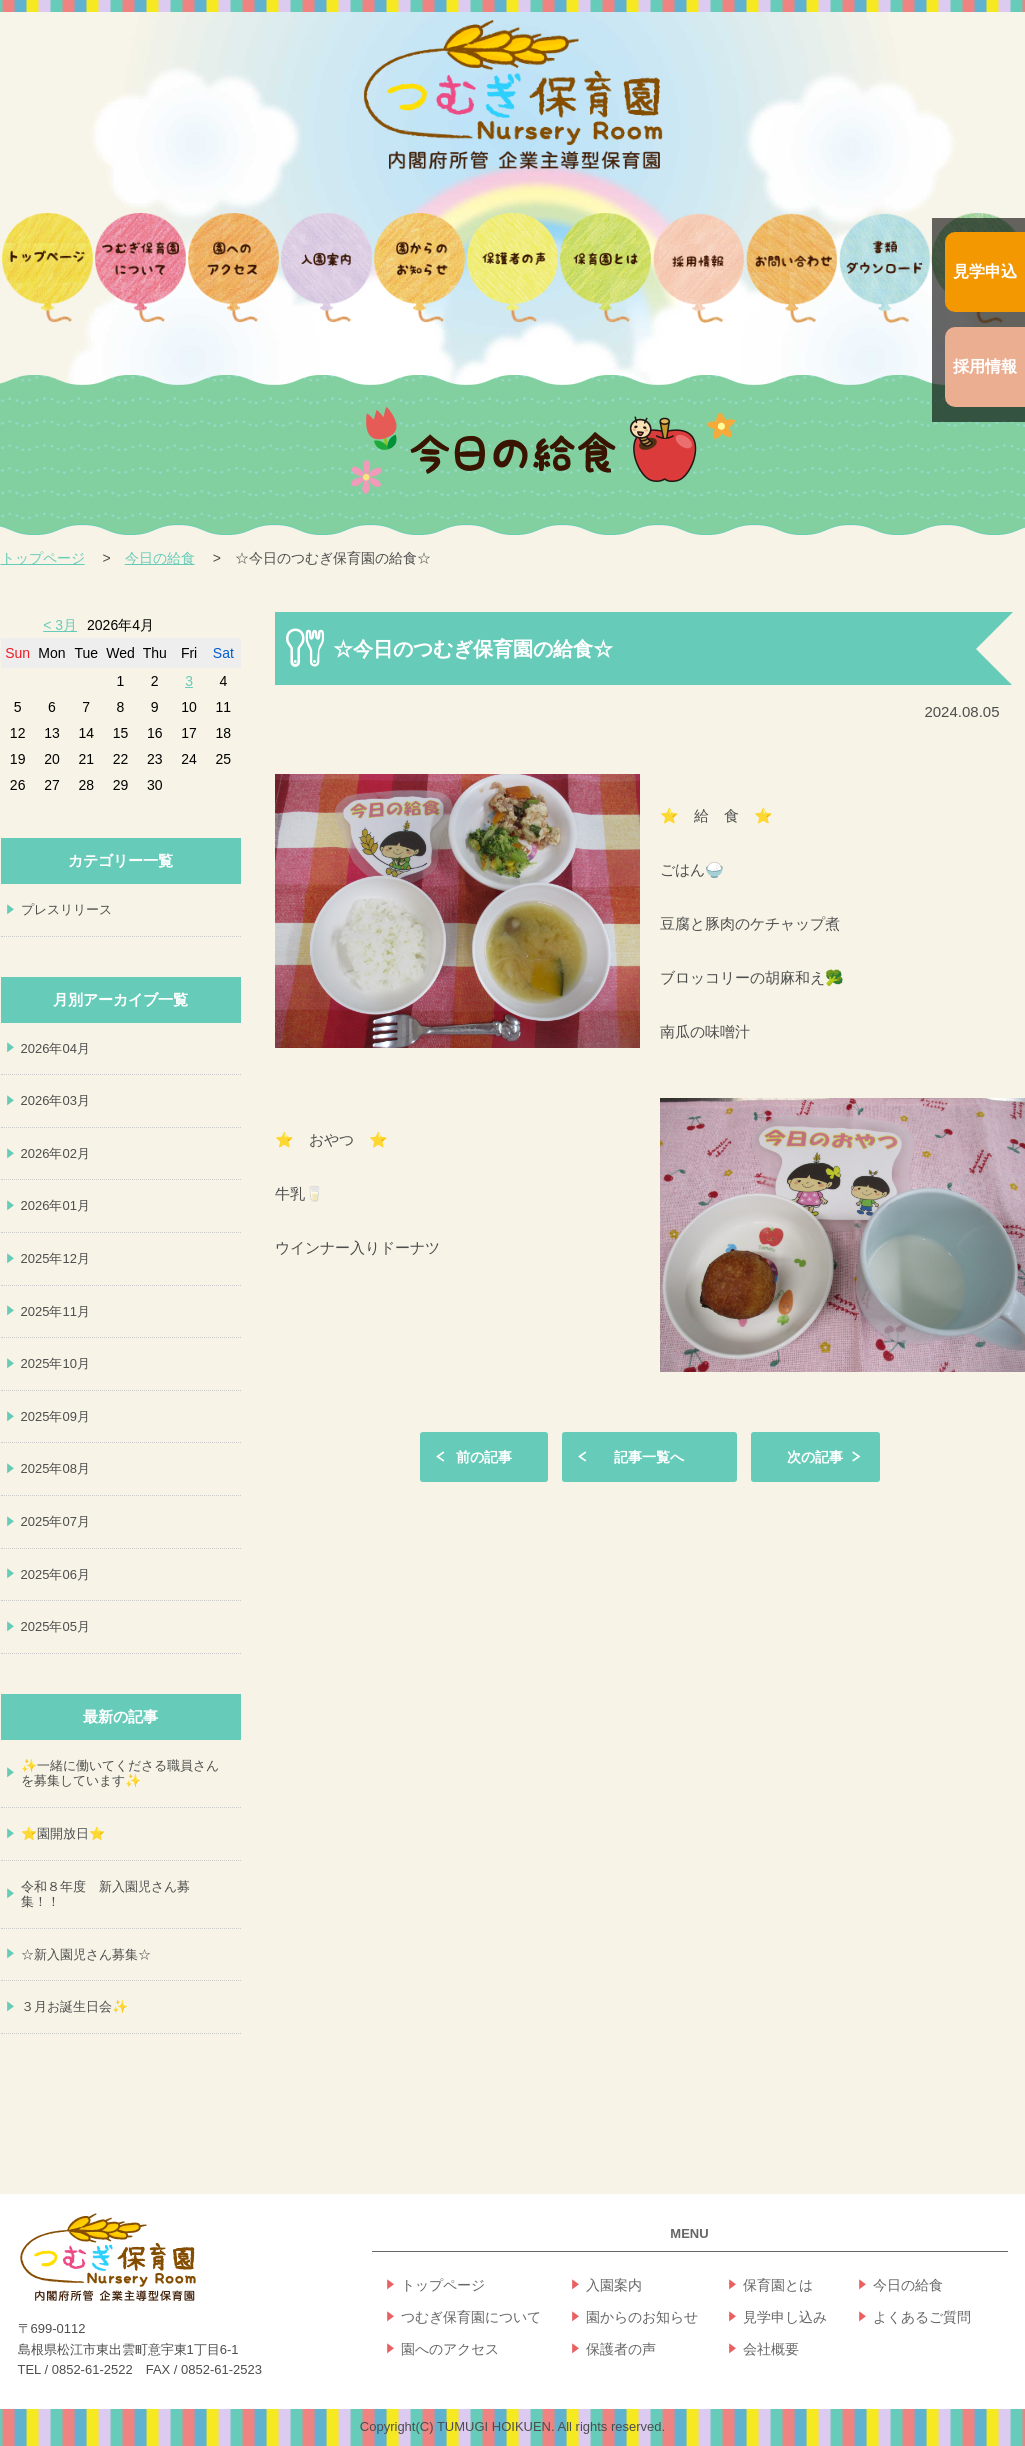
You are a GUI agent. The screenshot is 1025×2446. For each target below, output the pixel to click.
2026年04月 (55, 1048)
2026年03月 (55, 1100)
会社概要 (771, 2349)
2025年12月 (55, 1258)
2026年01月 (55, 1205)
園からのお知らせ (642, 2317)
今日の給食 (160, 558)
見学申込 (985, 271)
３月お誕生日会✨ (74, 2006)
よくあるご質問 (922, 2317)
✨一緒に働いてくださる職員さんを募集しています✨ (120, 1773)
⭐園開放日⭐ (63, 1833)
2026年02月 (55, 1153)
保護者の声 (621, 2349)
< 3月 (60, 625)
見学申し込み (785, 2317)
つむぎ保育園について (471, 2317)
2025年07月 (55, 1521)
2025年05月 (55, 1626)
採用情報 (985, 366)
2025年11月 (55, 1311)
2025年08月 (55, 1468)
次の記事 (815, 1457)
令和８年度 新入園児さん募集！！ (105, 1894)
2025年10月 (55, 1363)
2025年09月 (55, 1416)
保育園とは (778, 2285)
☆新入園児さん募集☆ (86, 1954)
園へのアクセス (450, 2349)
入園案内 (614, 2285)
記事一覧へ (649, 1457)
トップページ (43, 558)
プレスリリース (66, 909)
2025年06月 (55, 1574)
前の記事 (484, 1457)
